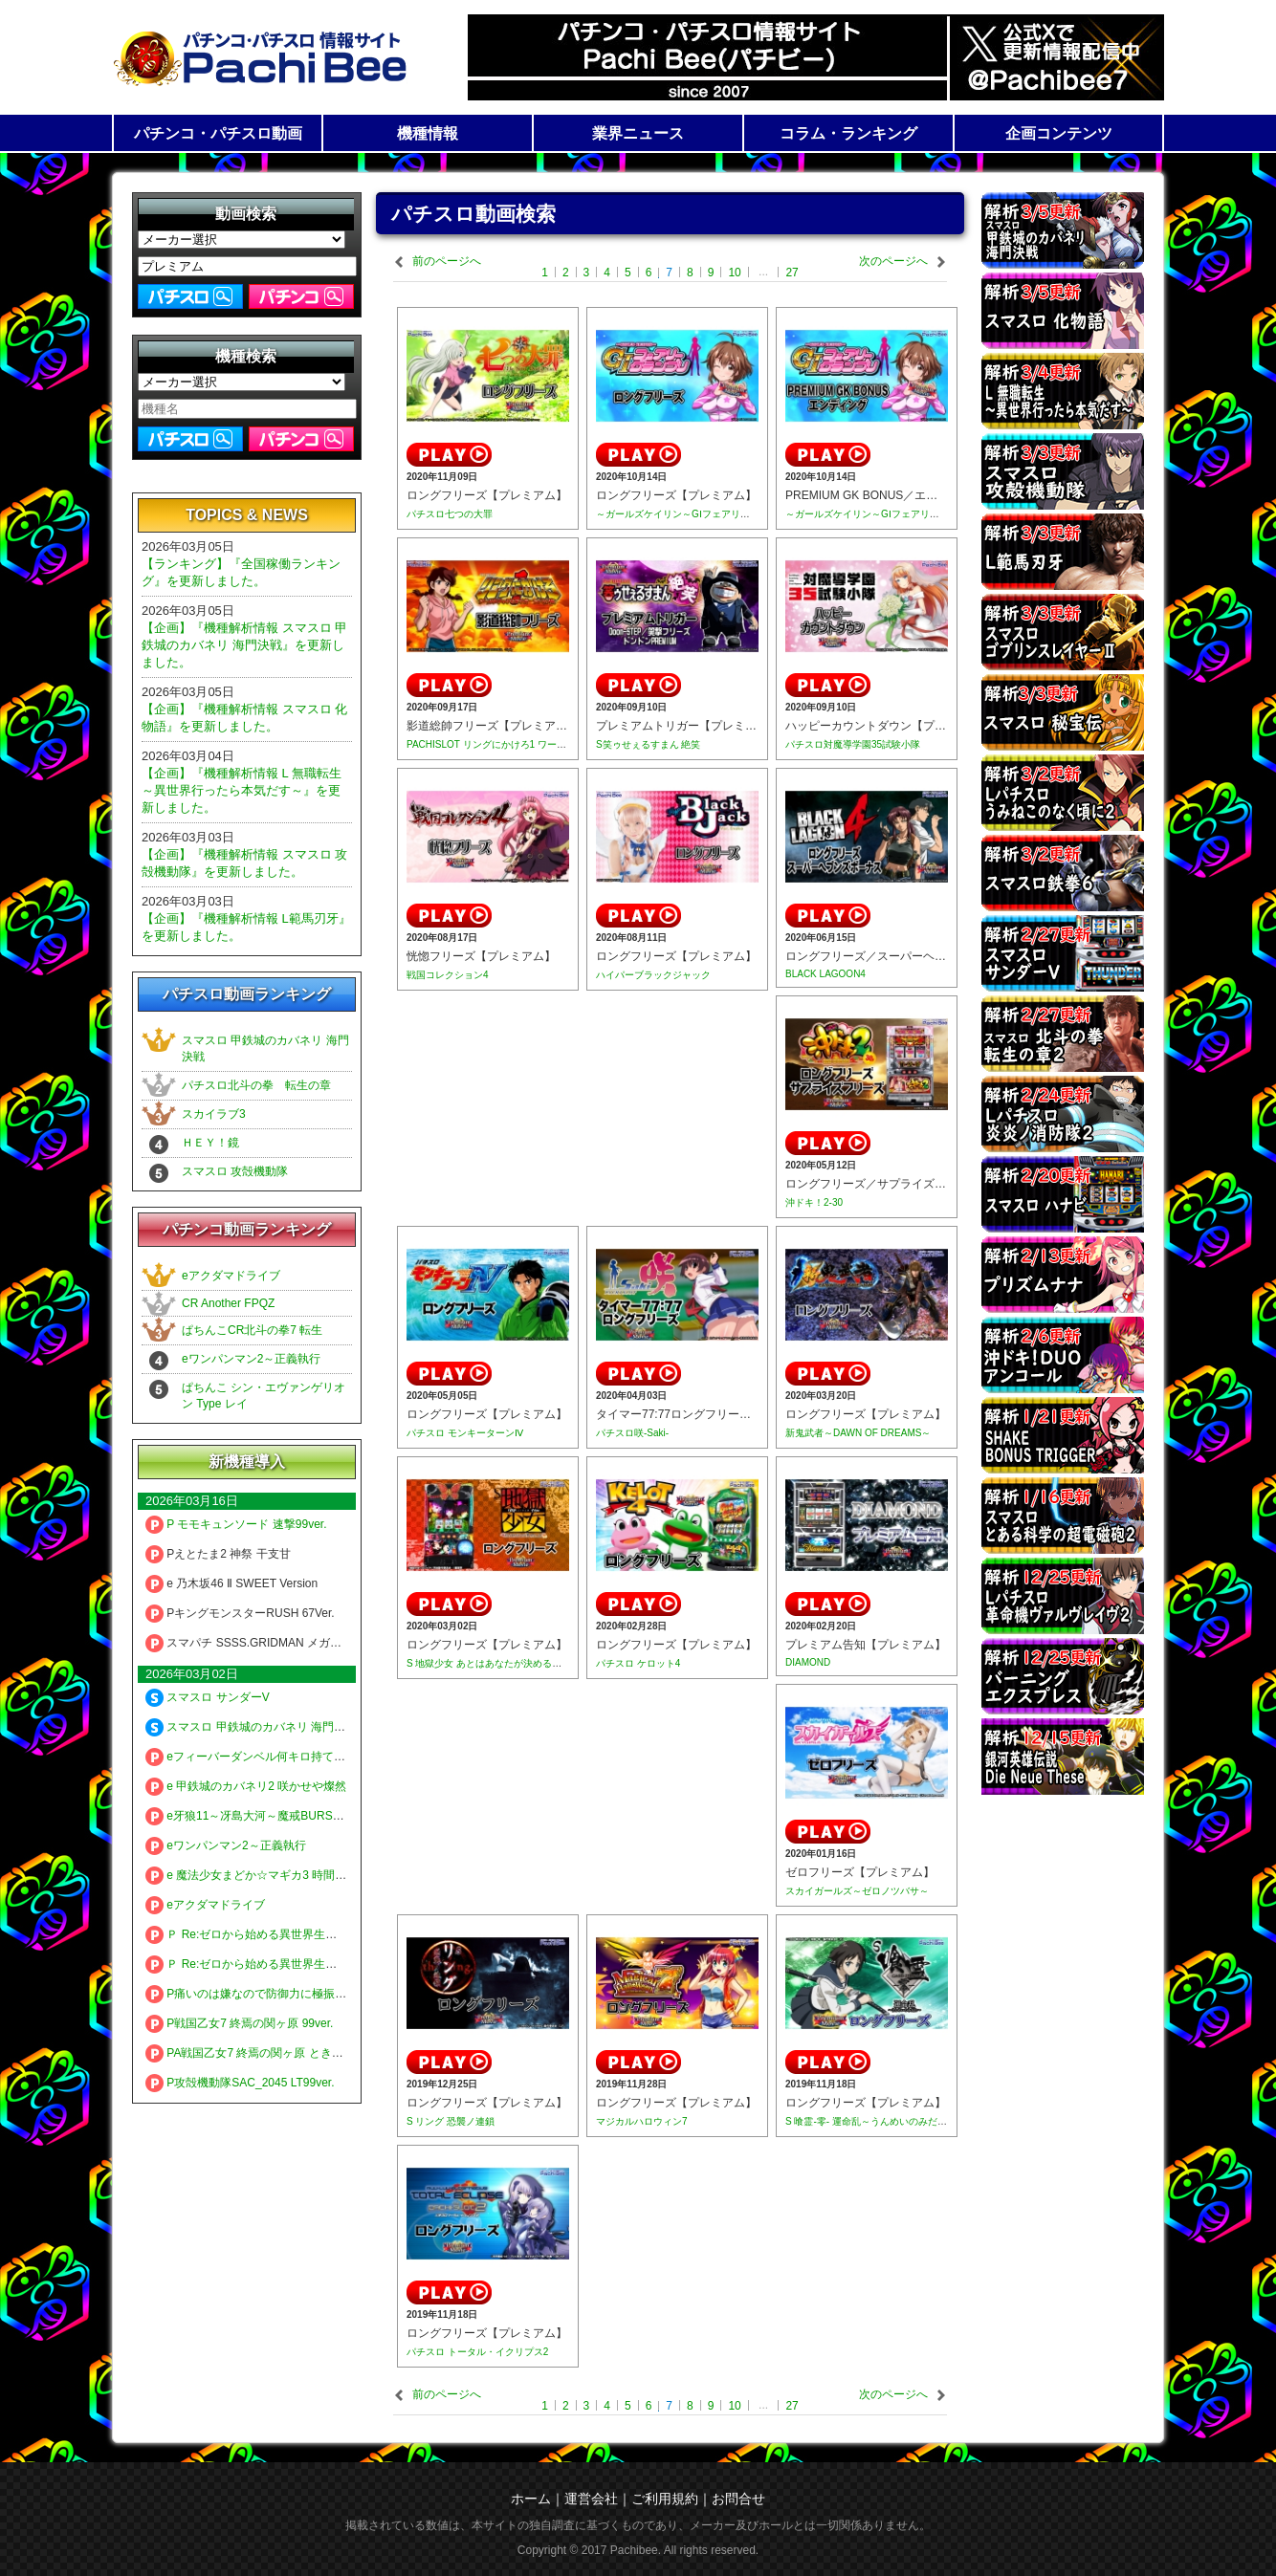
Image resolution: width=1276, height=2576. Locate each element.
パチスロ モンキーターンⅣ (465, 1433)
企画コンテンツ (1058, 133)
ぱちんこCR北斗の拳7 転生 (252, 1330)
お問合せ (738, 2498)
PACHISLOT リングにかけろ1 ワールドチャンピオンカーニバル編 (549, 744)
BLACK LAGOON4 (825, 974)
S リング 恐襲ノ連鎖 (451, 2121)
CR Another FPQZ (228, 1303)
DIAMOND (807, 1662)
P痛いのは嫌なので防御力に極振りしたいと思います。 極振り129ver (333, 1993)
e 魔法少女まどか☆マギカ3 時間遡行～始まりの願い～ (297, 1875)
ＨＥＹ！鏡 (210, 1142)
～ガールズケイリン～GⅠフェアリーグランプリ (697, 514)
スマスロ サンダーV (207, 1697)
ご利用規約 (664, 2498)
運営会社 (591, 2498)
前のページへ (446, 261)
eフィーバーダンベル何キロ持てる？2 (254, 1756)
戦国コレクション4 (448, 975)
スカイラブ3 (214, 1114)
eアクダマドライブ (231, 1275)
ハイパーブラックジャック (653, 975)
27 (791, 272)
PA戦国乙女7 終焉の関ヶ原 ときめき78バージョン (285, 2053)
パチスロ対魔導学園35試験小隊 (852, 744)
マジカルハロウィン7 (642, 2121)
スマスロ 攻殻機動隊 (235, 1171)
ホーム (531, 2498)
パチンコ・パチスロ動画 (218, 133)
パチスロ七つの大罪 (450, 514)
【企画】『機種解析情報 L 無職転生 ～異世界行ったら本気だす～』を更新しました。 (241, 790)
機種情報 (427, 133)
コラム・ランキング (848, 133)
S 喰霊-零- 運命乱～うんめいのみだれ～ (871, 2121)
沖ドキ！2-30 (814, 1202)
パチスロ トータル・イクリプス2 (477, 2352)
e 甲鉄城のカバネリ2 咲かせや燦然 (245, 1786)
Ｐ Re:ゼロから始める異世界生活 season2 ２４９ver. (292, 1934)
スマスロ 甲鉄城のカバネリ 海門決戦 (251, 1727)
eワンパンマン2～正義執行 (251, 1358)
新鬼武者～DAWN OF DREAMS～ (858, 1433)
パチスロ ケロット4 (638, 1663)
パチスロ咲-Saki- (632, 1433)
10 (734, 272)
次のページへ (893, 261)
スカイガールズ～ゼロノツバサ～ (857, 1891)
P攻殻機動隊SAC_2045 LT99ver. (240, 2082)
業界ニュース (638, 133)
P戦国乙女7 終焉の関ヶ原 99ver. (239, 2023)
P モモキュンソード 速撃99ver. (235, 1524)
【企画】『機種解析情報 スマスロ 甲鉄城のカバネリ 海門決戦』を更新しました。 (244, 645)
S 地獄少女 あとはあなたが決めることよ (494, 1663)
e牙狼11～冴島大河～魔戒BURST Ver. (254, 1816)
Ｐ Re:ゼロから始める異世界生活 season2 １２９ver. (292, 1964)
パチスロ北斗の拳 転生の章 (256, 1085)
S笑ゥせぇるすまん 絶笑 (648, 744)
